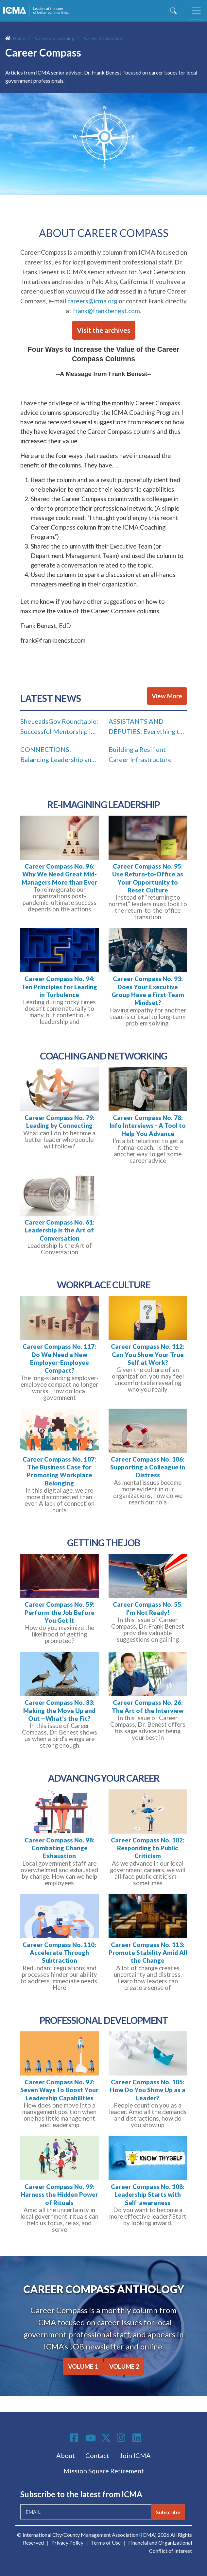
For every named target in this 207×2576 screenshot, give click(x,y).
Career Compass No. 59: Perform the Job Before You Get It (60, 1612)
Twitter (106, 2438)
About (65, 2455)
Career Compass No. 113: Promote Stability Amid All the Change (148, 1952)
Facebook (75, 2438)
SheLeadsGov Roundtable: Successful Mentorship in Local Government (59, 728)
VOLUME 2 (124, 2366)
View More (167, 696)
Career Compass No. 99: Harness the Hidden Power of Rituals (59, 2194)
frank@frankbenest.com (106, 310)
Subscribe (168, 2512)
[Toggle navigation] (196, 11)
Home (19, 38)
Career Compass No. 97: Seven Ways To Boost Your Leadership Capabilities (59, 2090)
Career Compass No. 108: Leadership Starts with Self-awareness (147, 2194)
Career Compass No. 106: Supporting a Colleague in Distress (147, 1467)
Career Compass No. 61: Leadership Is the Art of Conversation (60, 1230)
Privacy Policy (67, 2542)
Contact (97, 2455)
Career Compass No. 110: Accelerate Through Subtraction (59, 1952)
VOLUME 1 (83, 2366)
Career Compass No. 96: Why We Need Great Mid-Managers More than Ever (59, 874)
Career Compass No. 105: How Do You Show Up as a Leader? (147, 2090)
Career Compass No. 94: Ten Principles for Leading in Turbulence (59, 986)
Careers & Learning (54, 38)
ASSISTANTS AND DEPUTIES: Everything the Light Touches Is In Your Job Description (147, 728)
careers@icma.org (92, 301)
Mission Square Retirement (103, 2471)
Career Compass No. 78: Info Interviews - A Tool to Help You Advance (148, 1125)
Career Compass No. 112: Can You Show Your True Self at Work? (147, 1354)
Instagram (122, 2438)
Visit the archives (103, 330)
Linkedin (137, 2438)
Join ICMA (135, 2455)
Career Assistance (103, 38)
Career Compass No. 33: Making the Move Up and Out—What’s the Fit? (59, 1710)
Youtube (90, 2438)
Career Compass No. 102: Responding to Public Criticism (147, 1848)
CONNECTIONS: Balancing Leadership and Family (57, 756)
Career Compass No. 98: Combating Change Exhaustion (60, 1848)
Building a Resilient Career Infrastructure (140, 754)
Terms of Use (106, 2542)
